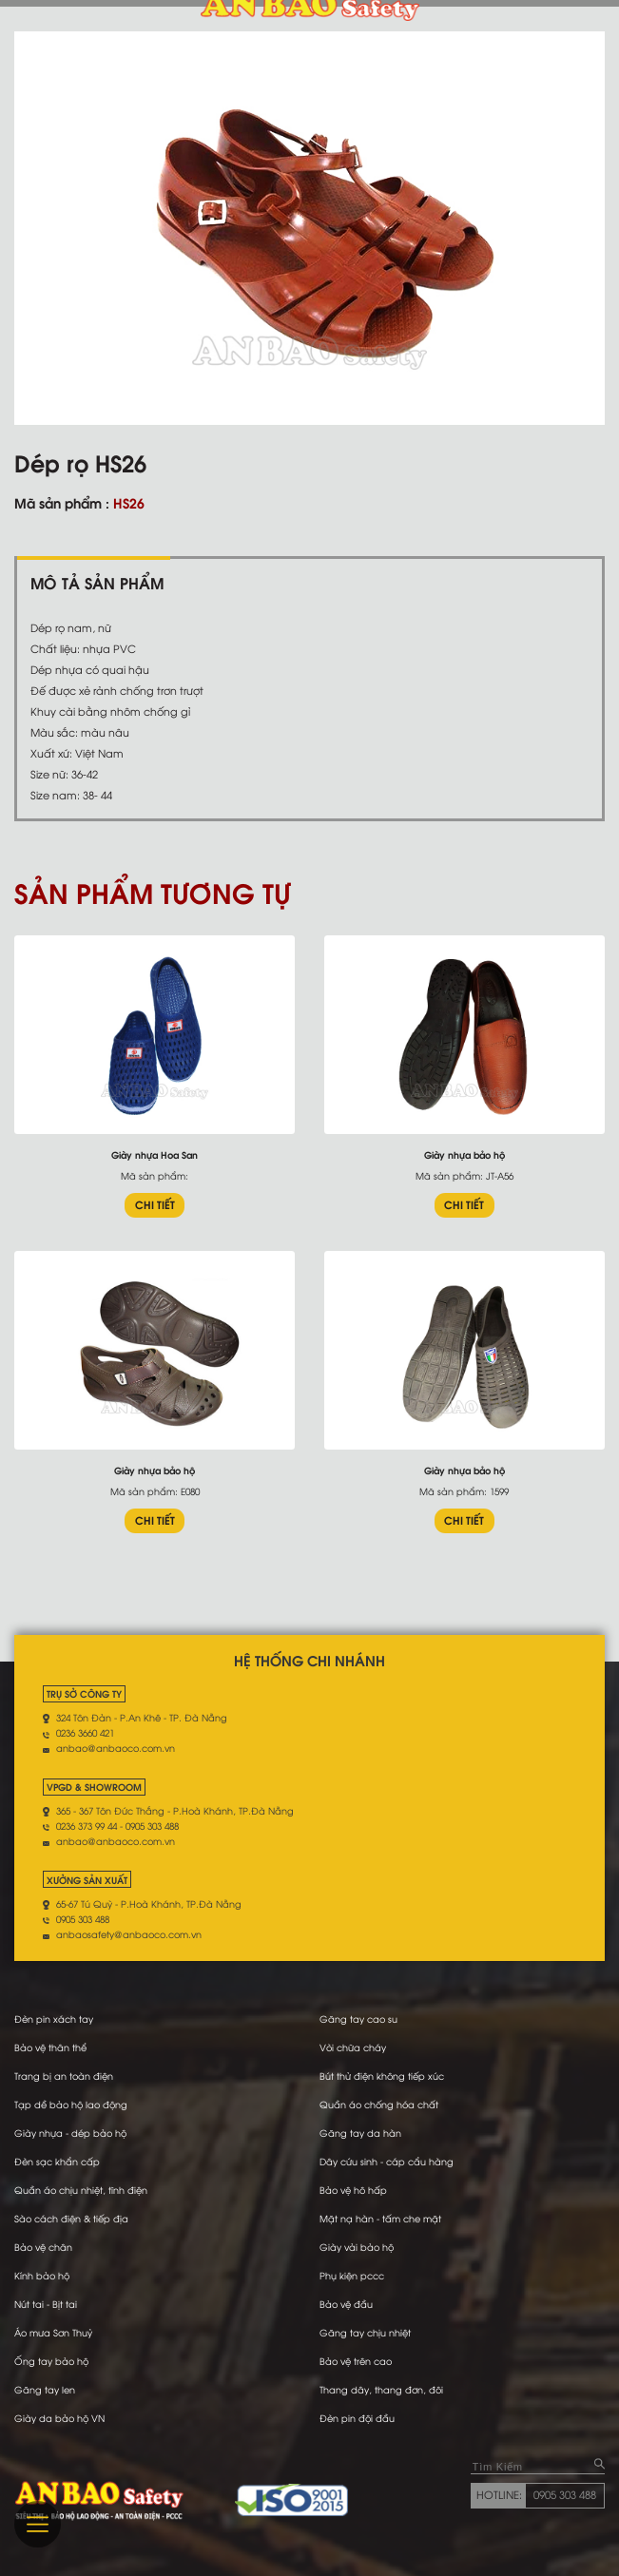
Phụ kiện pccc (351, 2275)
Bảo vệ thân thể (50, 2047)
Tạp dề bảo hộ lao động (70, 2104)
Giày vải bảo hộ (356, 2246)
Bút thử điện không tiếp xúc (381, 2075)
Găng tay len (44, 2389)
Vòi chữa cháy (352, 2047)
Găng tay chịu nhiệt (365, 2332)
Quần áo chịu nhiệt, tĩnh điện (80, 2189)
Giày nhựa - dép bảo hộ (70, 2132)
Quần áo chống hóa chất (378, 2104)
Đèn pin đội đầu (357, 2418)
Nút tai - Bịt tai (45, 2303)
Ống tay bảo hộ (51, 2361)
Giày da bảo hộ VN (59, 2418)
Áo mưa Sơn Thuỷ (53, 2332)
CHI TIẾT (155, 1204)
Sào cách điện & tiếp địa (71, 2218)
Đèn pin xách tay (53, 2018)
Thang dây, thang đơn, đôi (381, 2389)
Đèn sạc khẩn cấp (57, 2161)
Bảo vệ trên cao (355, 2361)
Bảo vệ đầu (346, 2303)
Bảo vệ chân (43, 2246)
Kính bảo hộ (41, 2275)
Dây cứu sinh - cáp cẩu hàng (386, 2161)
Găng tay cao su (358, 2018)
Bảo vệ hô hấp (353, 2189)
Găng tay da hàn (360, 2132)
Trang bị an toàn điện (63, 2075)
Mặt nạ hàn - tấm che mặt (380, 2218)
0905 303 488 (564, 2494)
